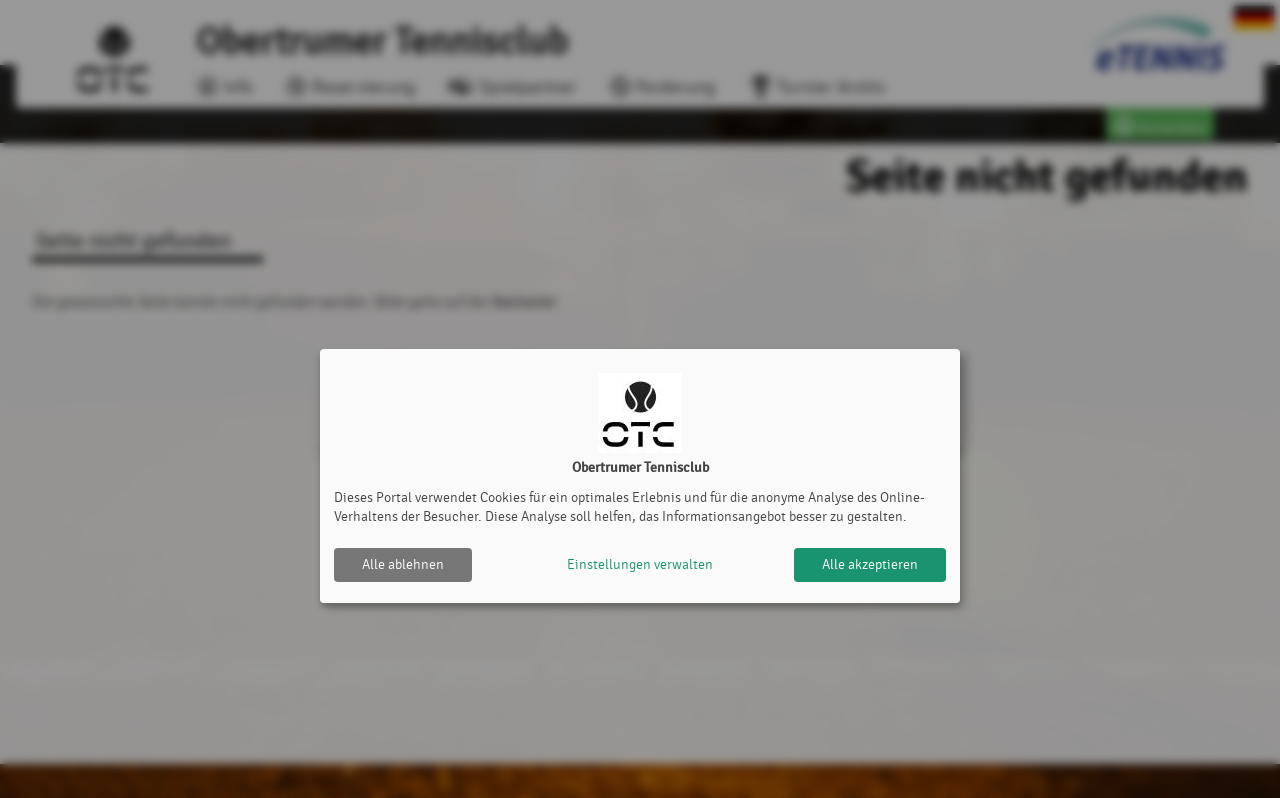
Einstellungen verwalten (640, 564)
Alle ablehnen (403, 564)
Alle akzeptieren (870, 564)
